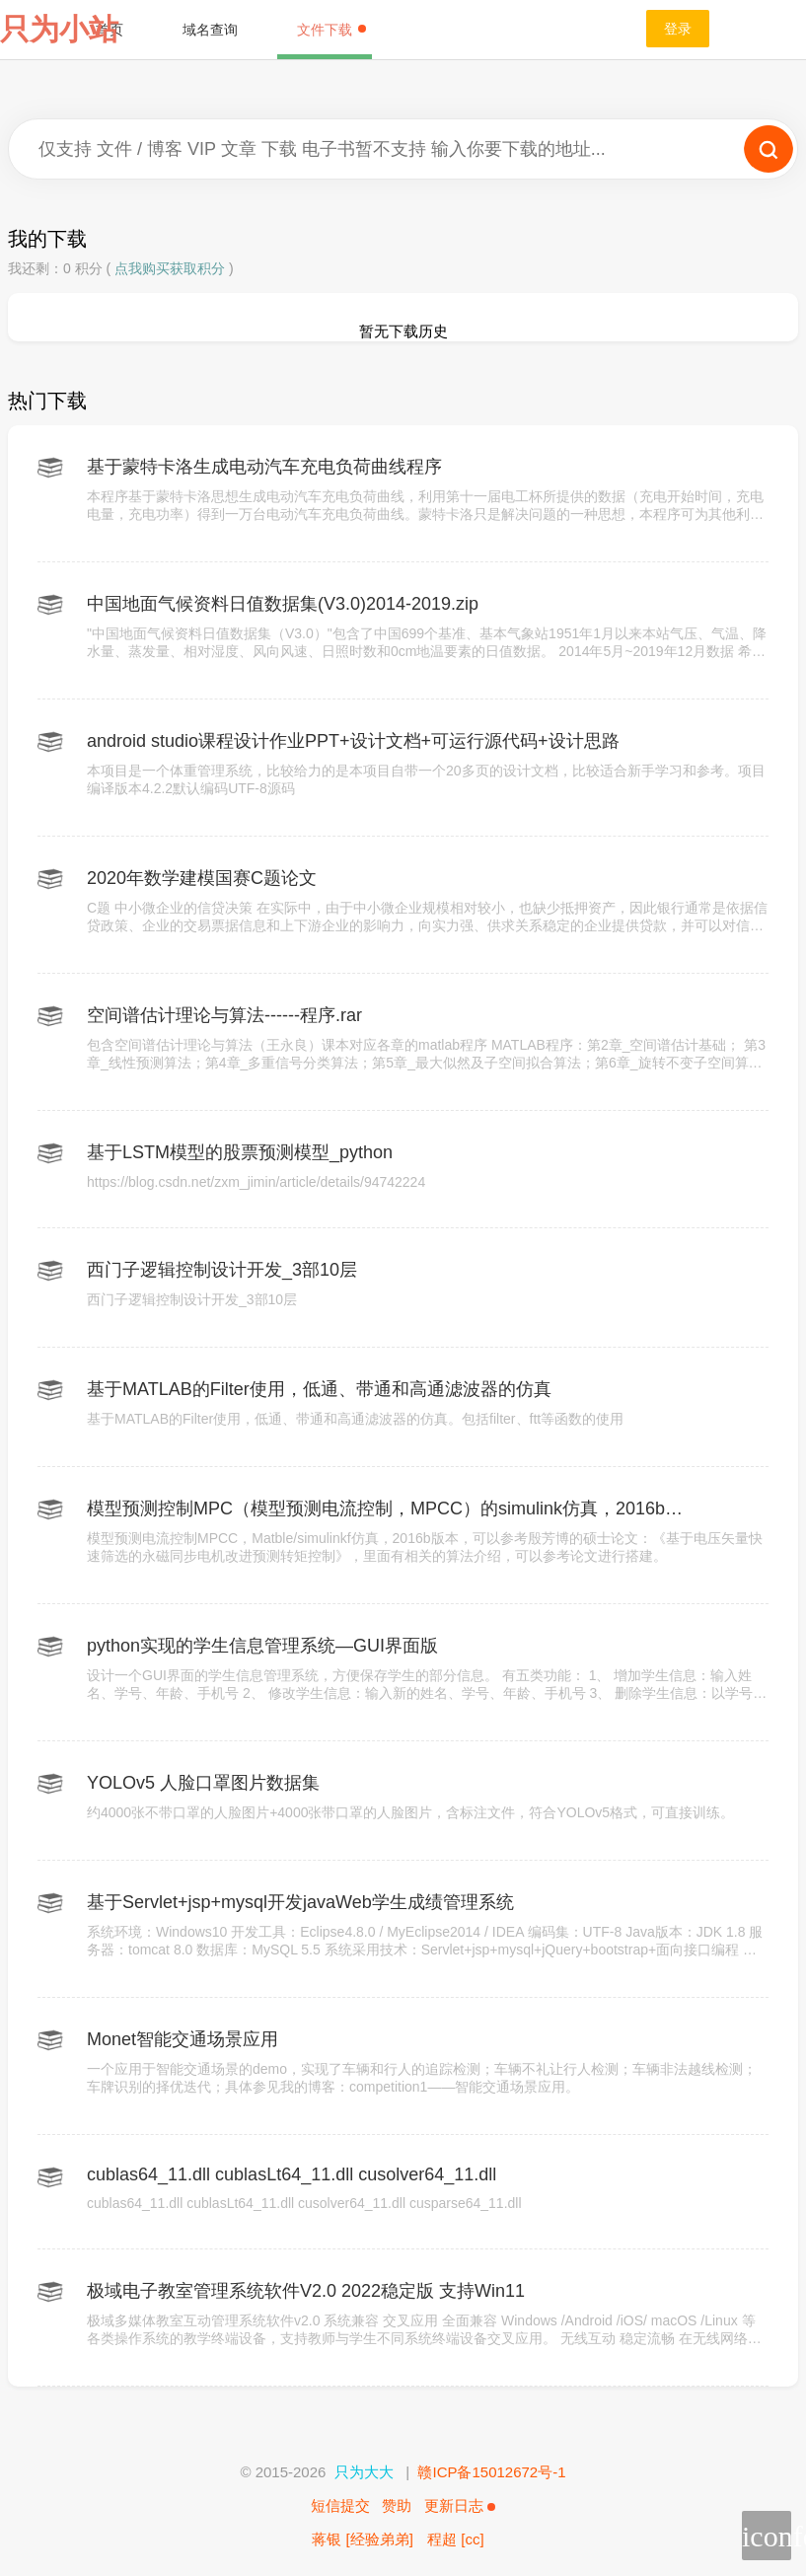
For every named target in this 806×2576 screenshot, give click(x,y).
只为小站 (59, 29)
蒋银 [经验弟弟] (362, 2539)
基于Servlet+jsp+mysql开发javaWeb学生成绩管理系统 (300, 1902)
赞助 (396, 2505)
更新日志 (459, 2505)
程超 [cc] (455, 2539)
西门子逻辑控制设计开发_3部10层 (222, 1270)
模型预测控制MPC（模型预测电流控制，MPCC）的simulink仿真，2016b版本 (385, 1509)
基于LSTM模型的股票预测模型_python (240, 1152)
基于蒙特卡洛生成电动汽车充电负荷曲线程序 (264, 467)
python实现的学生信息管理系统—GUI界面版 (262, 1646)
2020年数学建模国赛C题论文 (202, 878)
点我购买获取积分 (169, 268)
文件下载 (331, 29)
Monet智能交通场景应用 (182, 2039)
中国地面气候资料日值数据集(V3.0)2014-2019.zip (282, 604)
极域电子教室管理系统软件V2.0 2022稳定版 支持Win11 (306, 2291)
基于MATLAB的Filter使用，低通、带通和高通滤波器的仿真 (319, 1389)
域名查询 (210, 29)
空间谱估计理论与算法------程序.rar (224, 1015)
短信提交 (340, 2505)
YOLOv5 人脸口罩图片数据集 (203, 1783)
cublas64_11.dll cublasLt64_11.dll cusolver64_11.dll (291, 2174)
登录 (678, 29)
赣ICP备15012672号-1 (491, 2472)
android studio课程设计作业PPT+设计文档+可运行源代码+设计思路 (353, 741)
